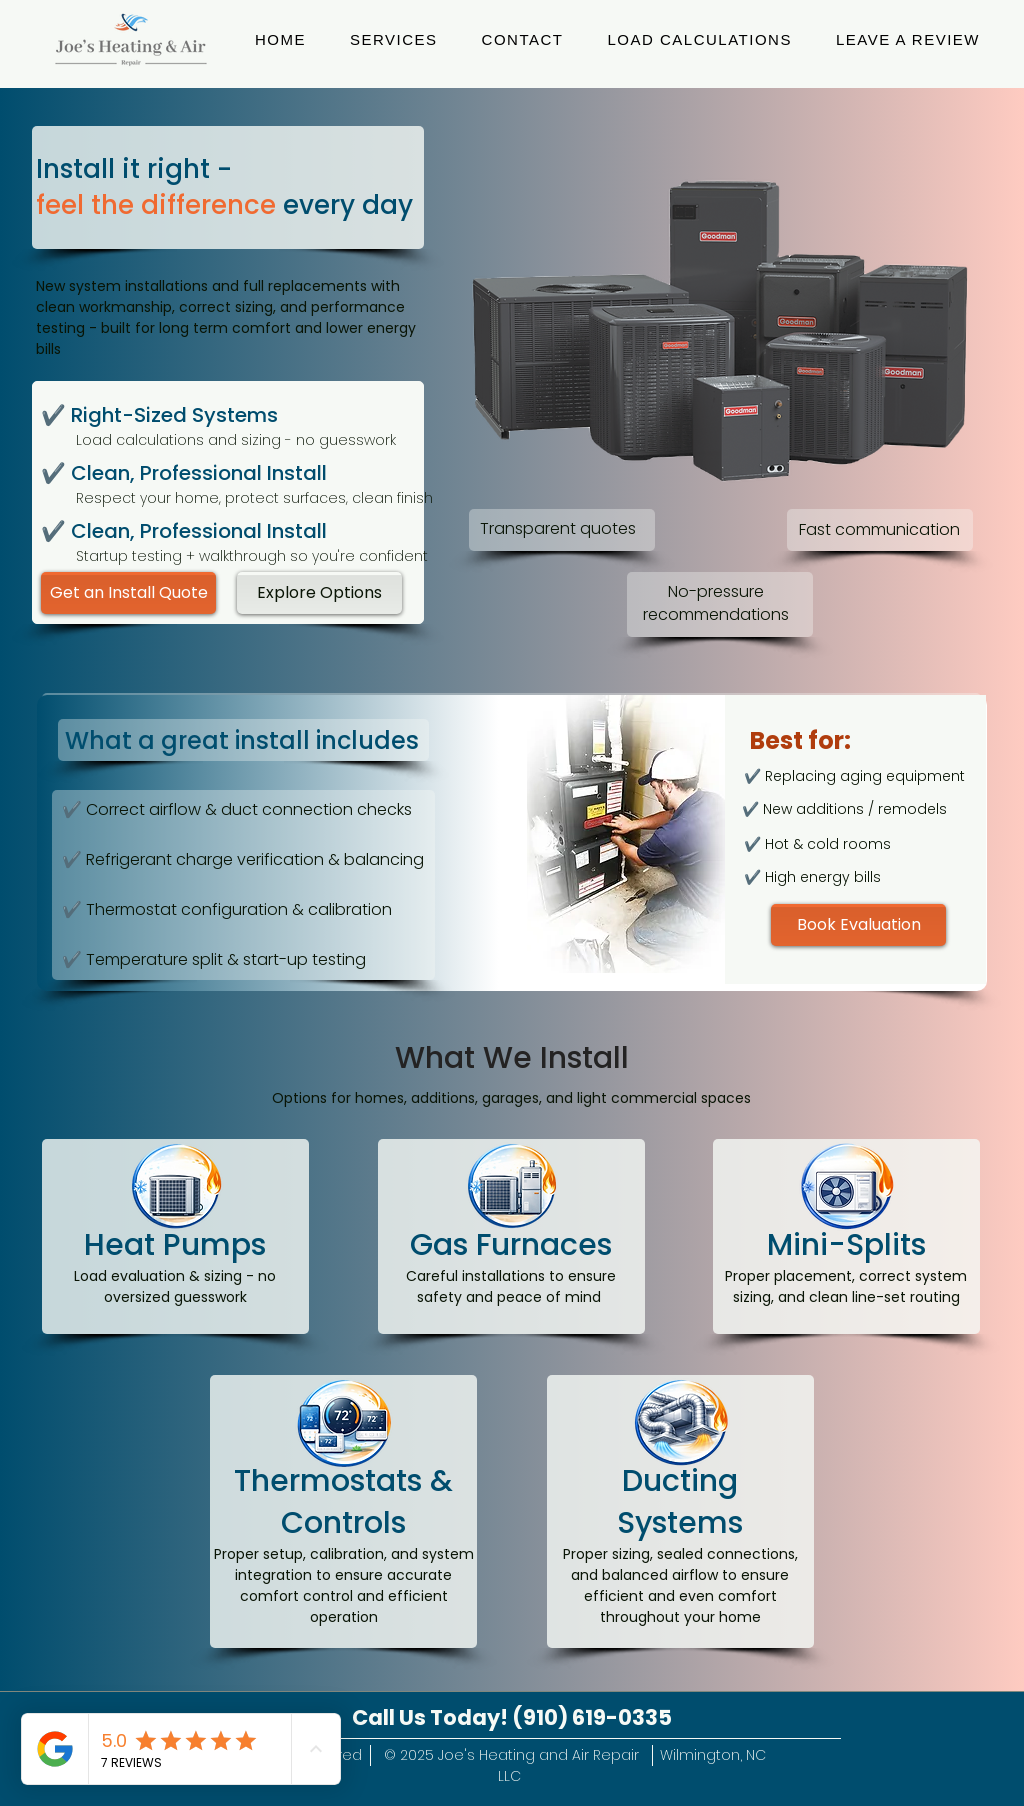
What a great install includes (242, 740)
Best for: (800, 740)
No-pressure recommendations (716, 602)
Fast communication (879, 529)
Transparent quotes (558, 528)
